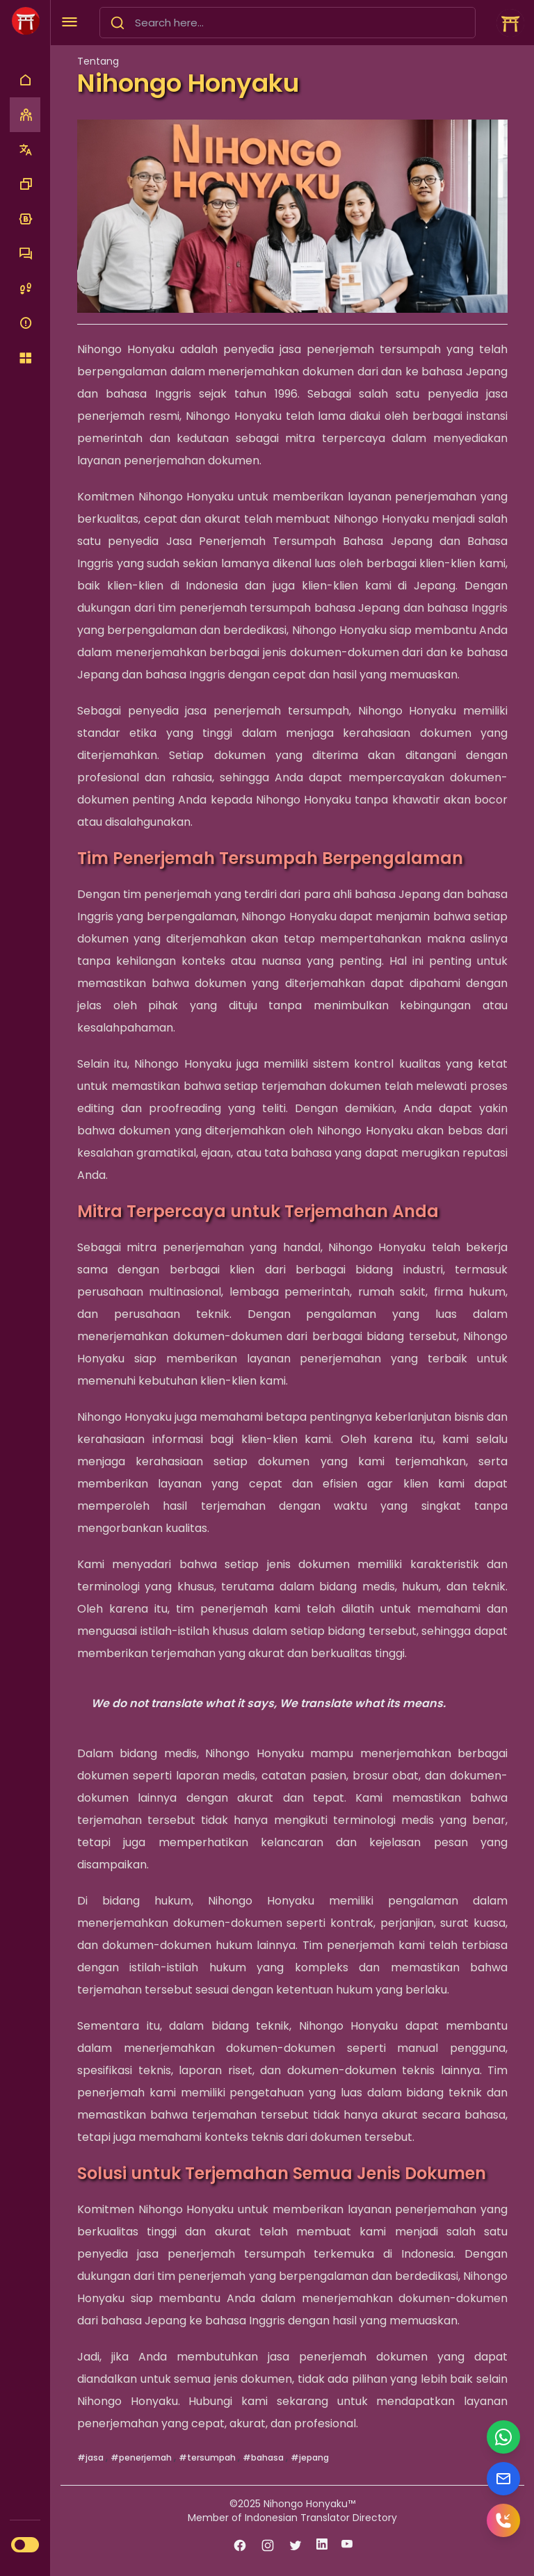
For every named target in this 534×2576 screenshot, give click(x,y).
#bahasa (264, 2457)
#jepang (310, 2457)
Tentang (98, 61)
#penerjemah (142, 2457)
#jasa (91, 2457)
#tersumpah (208, 2457)
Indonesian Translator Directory (321, 2518)
